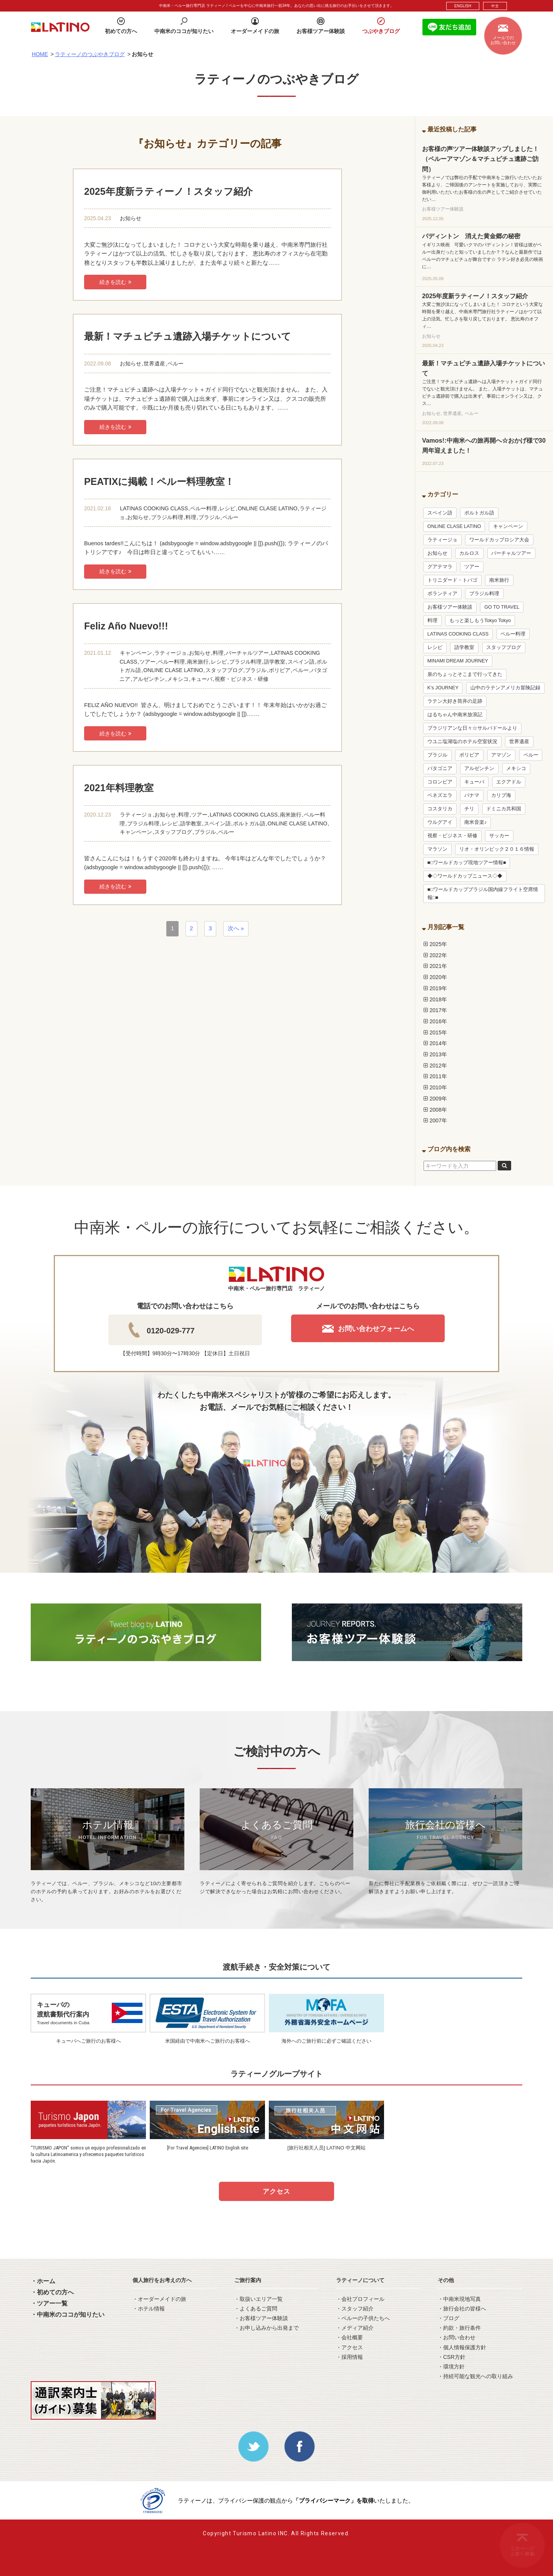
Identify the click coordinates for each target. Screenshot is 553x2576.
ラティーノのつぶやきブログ (90, 54)
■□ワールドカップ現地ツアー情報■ (466, 862)
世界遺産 (154, 363)
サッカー (499, 835)
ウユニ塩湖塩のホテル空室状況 (462, 741)
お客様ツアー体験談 (449, 607)
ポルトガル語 (249, 823)
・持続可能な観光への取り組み (475, 2376)
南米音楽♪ (475, 822)
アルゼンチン (148, 679)
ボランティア (442, 593)
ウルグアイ (439, 822)
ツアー (147, 662)
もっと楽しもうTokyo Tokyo (480, 620)
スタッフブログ (224, 670)
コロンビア (439, 782)
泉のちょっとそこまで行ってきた (464, 674)
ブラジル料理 (167, 517)
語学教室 (274, 662)
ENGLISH (462, 6)
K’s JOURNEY (443, 687)
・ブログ (448, 2318)
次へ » (236, 928)
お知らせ (130, 218)
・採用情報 (349, 2357)
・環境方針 (451, 2367)
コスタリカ (439, 809)
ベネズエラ (439, 795)
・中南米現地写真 (459, 2299)
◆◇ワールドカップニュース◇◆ (464, 876)
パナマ (471, 795)
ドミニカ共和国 (503, 809)
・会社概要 (349, 2337)
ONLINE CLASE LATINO (267, 508)
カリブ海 (501, 795)
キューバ (201, 679)
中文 (495, 6)
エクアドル (508, 782)
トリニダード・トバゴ (452, 580)
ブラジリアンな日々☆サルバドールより (472, 728)
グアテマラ (439, 566)
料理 (190, 517)
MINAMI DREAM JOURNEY (457, 661)
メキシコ (178, 679)
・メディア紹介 (355, 2328)
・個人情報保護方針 (462, 2347)
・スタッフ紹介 (355, 2308)
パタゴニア (439, 768)
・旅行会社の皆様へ (462, 2308)
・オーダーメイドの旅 (159, 2299)
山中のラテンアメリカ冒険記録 (505, 687)
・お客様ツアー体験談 (261, 2318)
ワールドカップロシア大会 (499, 540)
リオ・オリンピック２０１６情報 (496, 849)
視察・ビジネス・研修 (241, 679)
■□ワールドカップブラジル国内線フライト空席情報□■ (482, 893)
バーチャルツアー (247, 653)
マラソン (437, 849)
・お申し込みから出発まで (266, 2328)
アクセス (276, 2191)
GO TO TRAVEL (501, 607)
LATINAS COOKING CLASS (154, 508)
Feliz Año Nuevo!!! (126, 626)
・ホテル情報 (148, 2308)
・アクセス (349, 2347)
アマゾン (501, 755)
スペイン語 (301, 662)
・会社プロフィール (360, 2299)
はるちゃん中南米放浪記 (454, 714)
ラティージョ (170, 653)
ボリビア (279, 670)
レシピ (227, 508)
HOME (40, 54)
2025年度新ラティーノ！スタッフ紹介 (168, 191)
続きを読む (115, 282)
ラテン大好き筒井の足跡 (454, 701)
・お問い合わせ (456, 2337)
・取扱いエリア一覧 (258, 2299)
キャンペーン (136, 653)
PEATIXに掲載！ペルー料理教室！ (159, 481)
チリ (469, 809)
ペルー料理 (203, 508)
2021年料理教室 (119, 787)
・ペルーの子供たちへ (363, 2318)
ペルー (175, 363)
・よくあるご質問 (255, 2308)
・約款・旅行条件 (459, 2328)
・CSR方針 (451, 2357)
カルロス (469, 553)
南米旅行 (198, 662)
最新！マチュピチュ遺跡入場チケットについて (187, 336)
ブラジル (209, 517)
